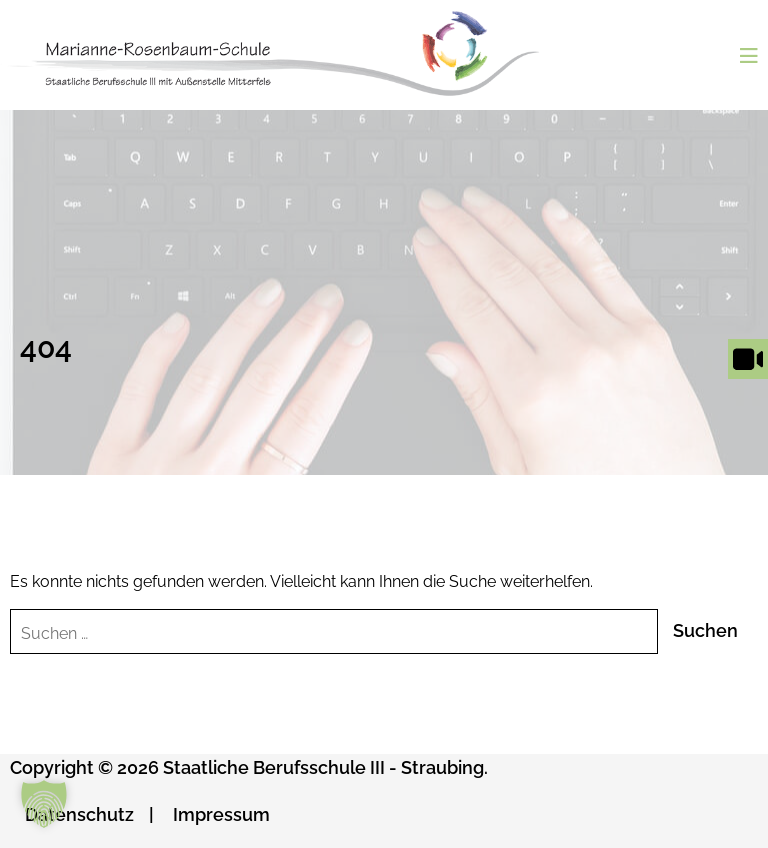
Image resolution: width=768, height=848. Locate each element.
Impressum (221, 814)
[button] (44, 804)
